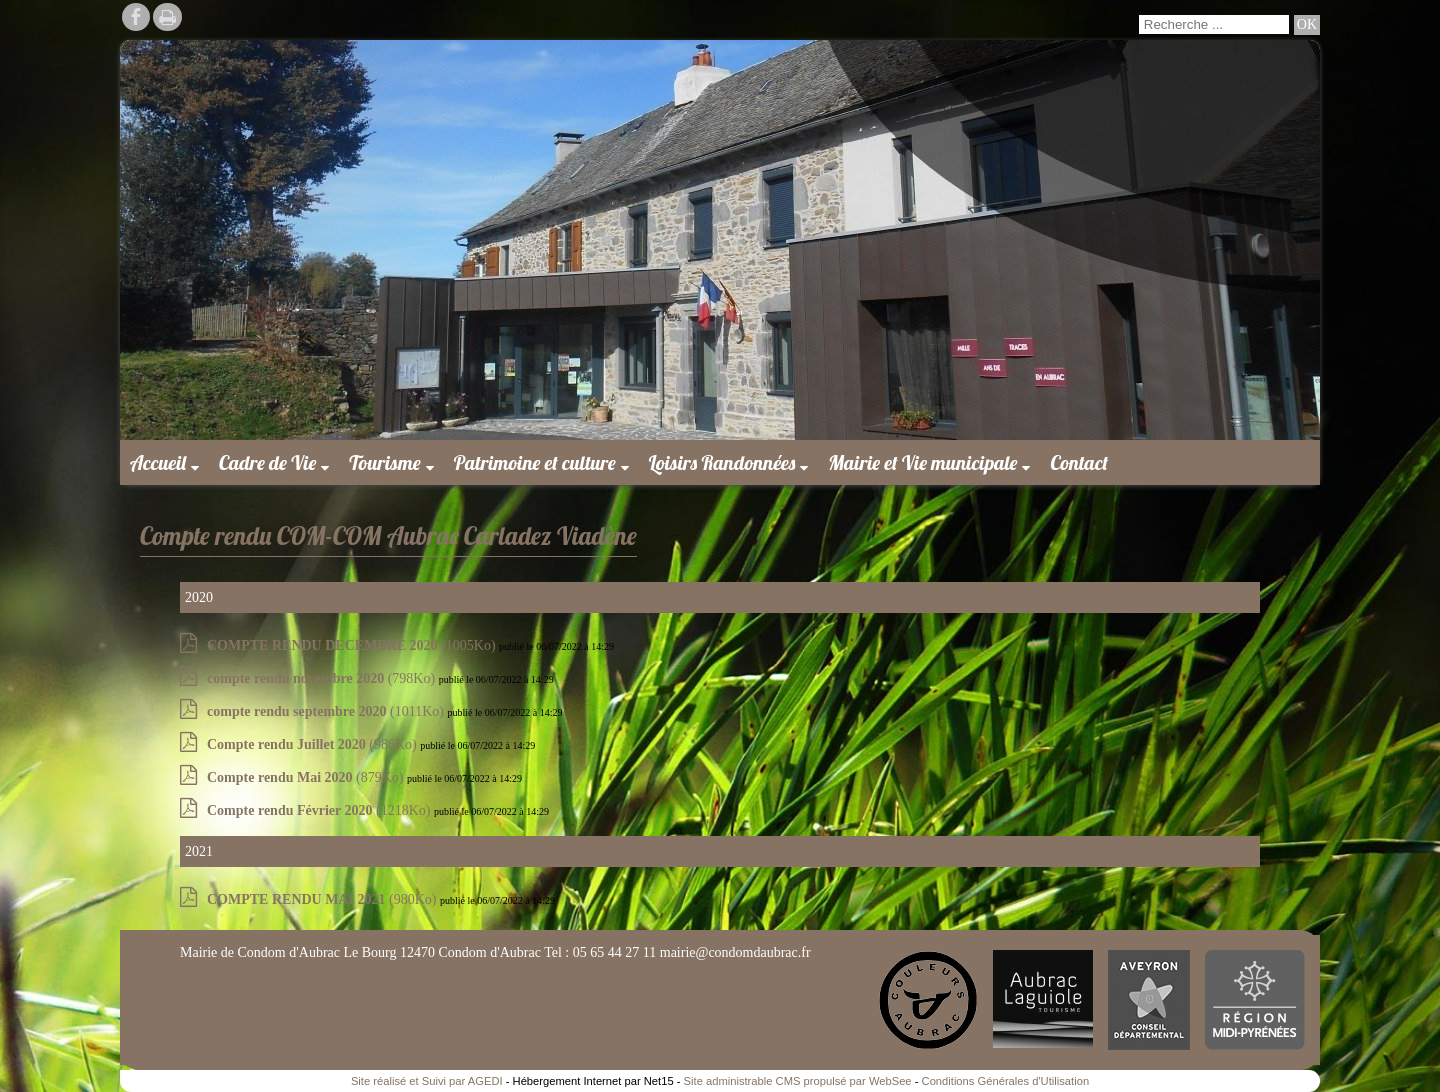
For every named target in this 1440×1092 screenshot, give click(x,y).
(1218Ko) (320, 810)
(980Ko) (323, 899)
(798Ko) (323, 678)
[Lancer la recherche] (1307, 25)
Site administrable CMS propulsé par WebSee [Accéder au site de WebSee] (798, 1081)
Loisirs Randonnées (722, 462)
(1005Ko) (353, 645)
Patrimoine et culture (535, 462)
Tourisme (384, 462)
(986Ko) (313, 744)
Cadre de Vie (267, 462)
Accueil (158, 462)
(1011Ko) (327, 711)
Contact (1079, 462)
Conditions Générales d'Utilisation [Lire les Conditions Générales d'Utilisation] (1006, 1081)
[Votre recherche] (1214, 24)
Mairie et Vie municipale (922, 462)
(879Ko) (307, 777)
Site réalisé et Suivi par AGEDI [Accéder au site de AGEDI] (427, 1081)
